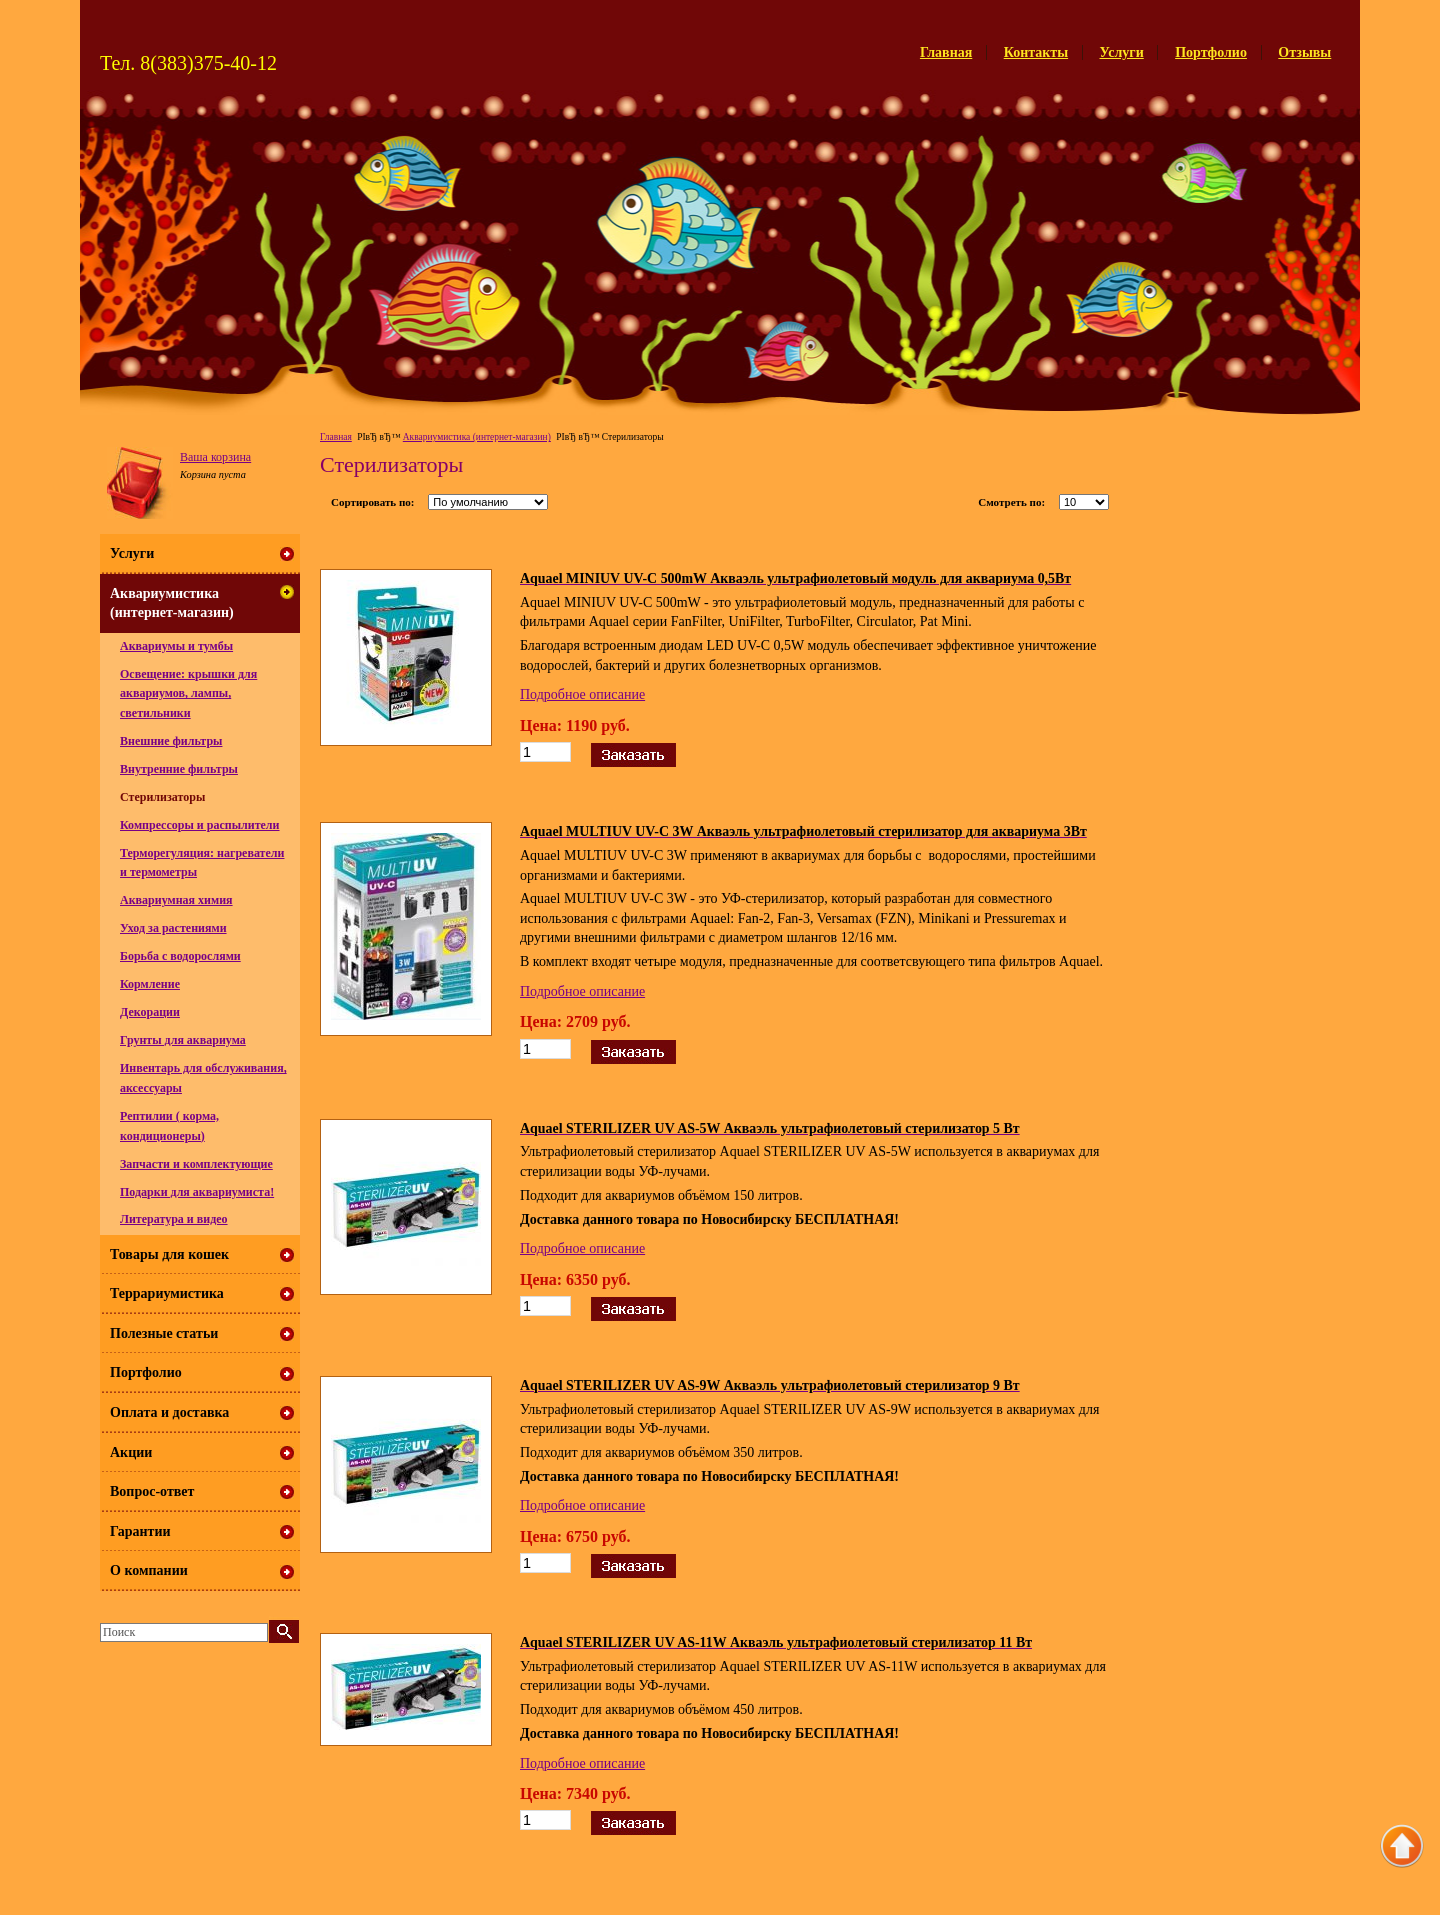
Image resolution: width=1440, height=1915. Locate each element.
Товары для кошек (169, 1254)
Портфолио (1211, 52)
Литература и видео (174, 1219)
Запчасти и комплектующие (196, 1164)
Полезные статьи (164, 1333)
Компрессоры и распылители (200, 825)
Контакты (1036, 52)
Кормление (150, 984)
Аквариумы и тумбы (176, 646)
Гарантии (140, 1531)
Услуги (1122, 52)
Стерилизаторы (162, 797)
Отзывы (1304, 52)
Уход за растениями (173, 928)
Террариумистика (167, 1293)
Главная (946, 52)
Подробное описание (582, 694)
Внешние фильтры (171, 741)
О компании (149, 1570)
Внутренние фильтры (179, 769)
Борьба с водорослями (180, 956)
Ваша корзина (215, 457)
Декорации (150, 1012)
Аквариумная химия (176, 900)
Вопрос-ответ (152, 1491)
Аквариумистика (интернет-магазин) (477, 437)
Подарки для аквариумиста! (197, 1192)
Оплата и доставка (169, 1412)
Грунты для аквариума (183, 1040)
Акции (131, 1452)
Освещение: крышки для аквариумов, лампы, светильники (188, 693)
